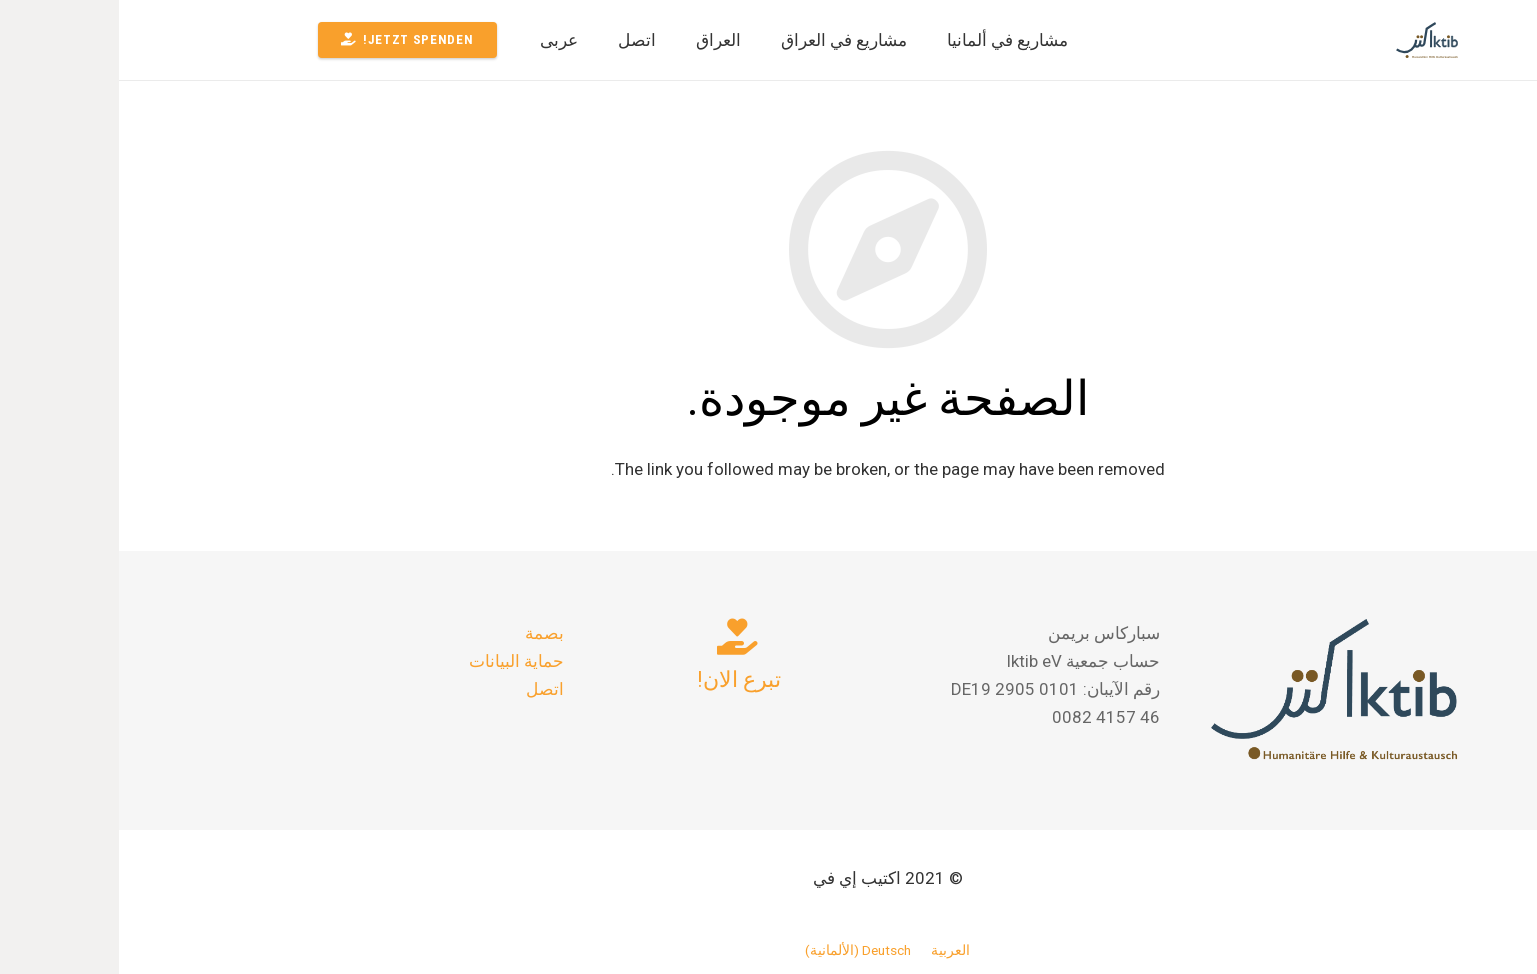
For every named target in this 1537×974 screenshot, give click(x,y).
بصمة (425, 633)
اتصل (426, 689)
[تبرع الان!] (619, 637)
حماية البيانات (397, 661)
